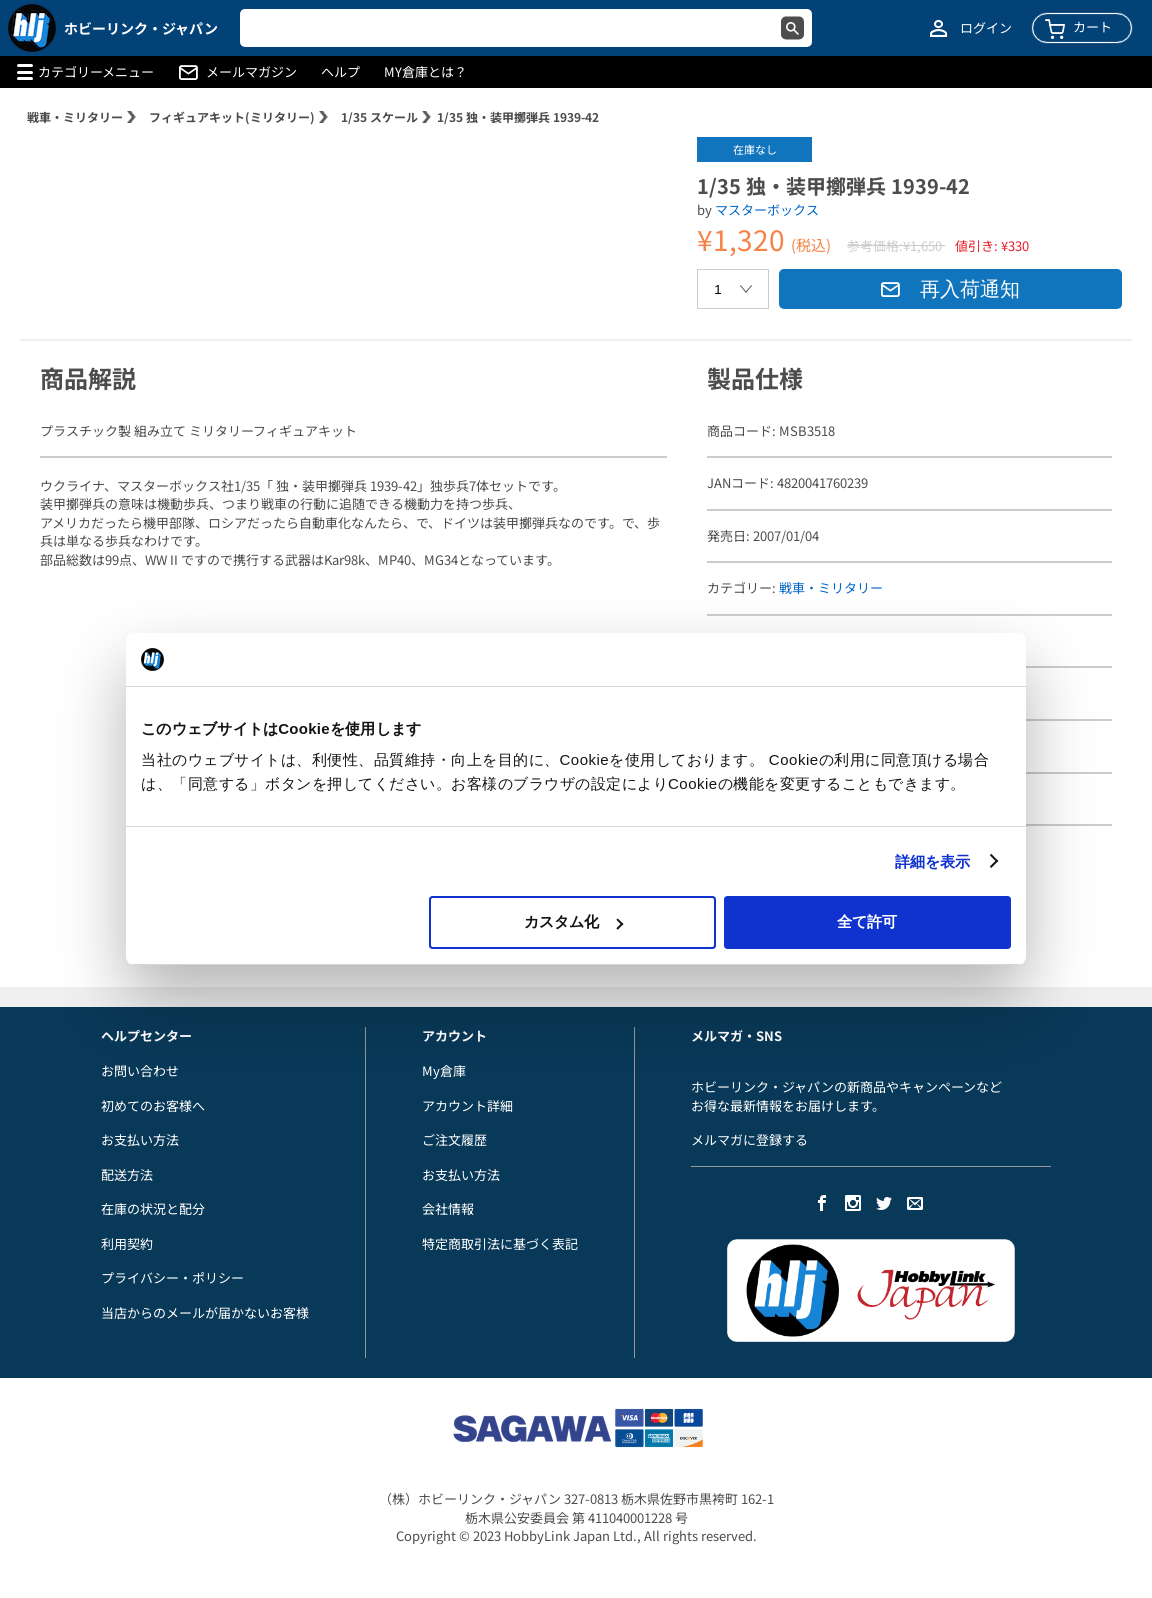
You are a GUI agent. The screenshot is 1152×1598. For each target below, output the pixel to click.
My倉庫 (444, 1070)
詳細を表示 (933, 861)
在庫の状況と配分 (153, 1208)
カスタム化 (573, 921)
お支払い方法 (140, 1139)
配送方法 (127, 1174)
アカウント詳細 (467, 1105)
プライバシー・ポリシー (172, 1277)
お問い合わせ (140, 1070)
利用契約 (127, 1243)
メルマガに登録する (749, 1139)
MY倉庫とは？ (425, 72)
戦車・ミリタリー (75, 116)
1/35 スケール (379, 116)
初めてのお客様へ (153, 1105)
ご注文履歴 (454, 1139)
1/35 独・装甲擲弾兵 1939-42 (518, 116)
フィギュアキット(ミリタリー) (232, 116)
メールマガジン (251, 72)
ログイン (986, 28)
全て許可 (867, 921)
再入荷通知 (950, 289)
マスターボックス (767, 209)
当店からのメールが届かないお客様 (205, 1312)
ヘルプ (340, 72)
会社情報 (448, 1208)
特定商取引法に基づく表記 (500, 1243)
